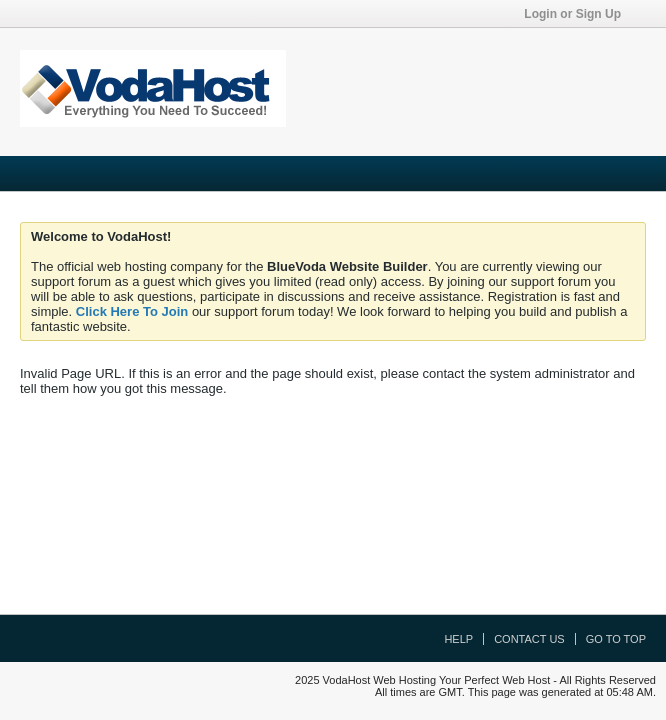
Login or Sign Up (579, 14)
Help (458, 639)
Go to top (616, 639)
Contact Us (529, 639)
